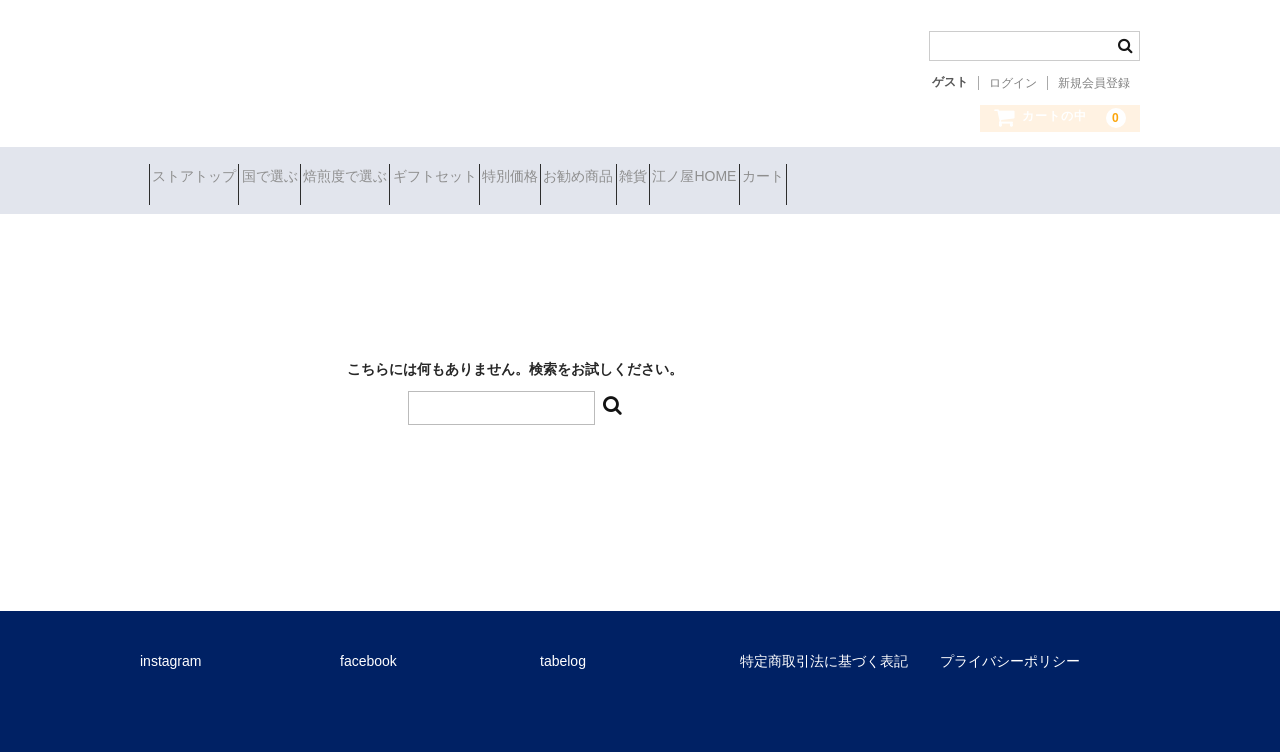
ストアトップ (203, 178)
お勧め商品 (765, 178)
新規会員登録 (1094, 83)
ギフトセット (550, 178)
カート (1056, 178)
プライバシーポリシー (1010, 646)
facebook (368, 646)
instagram (170, 646)
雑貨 (855, 178)
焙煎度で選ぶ (425, 178)
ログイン (1013, 83)
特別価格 (661, 178)
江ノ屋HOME (952, 178)
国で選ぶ (314, 178)
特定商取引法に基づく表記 (824, 646)
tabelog (563, 646)
